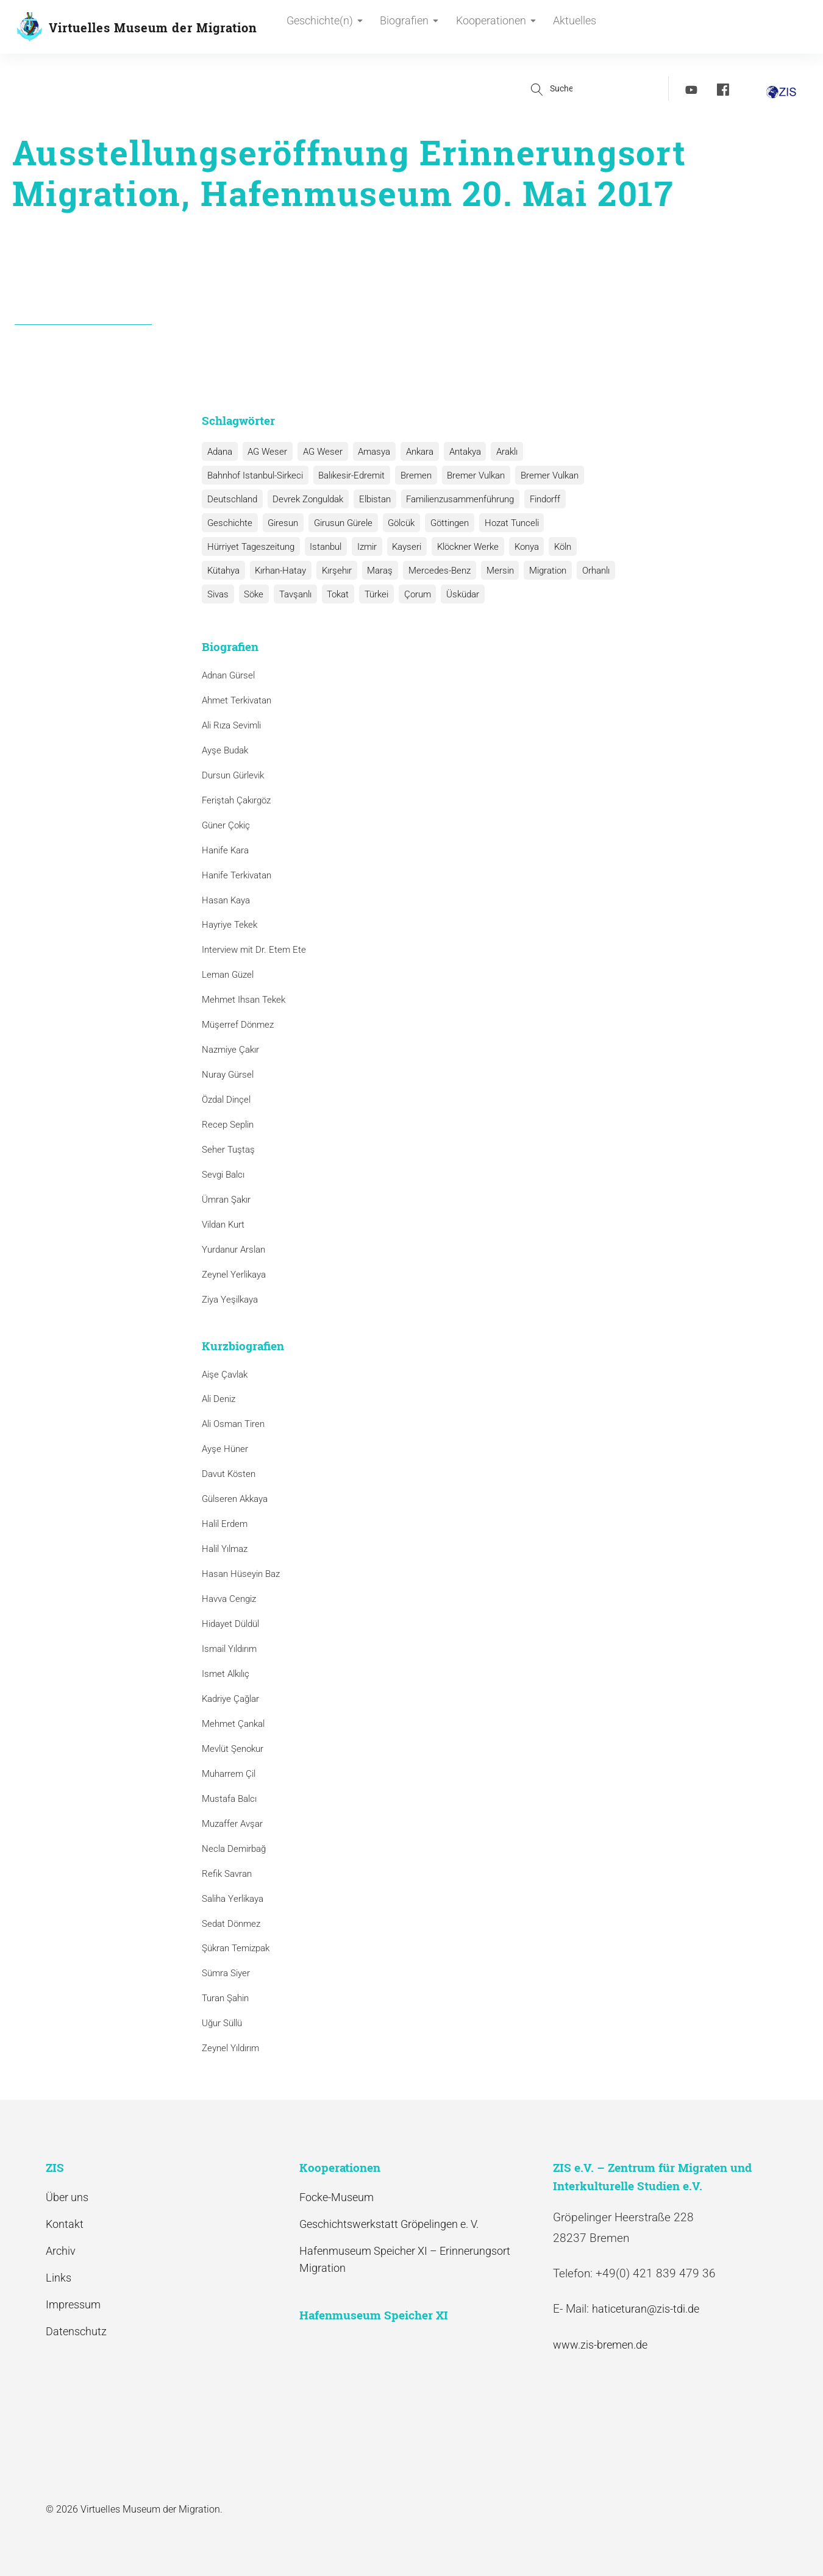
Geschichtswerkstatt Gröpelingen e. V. (389, 2224)
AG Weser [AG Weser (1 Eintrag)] (320, 451)
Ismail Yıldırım (229, 1648)
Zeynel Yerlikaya (234, 1274)
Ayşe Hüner (225, 1449)
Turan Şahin (225, 1998)
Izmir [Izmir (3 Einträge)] (364, 546)
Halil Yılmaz (225, 1548)
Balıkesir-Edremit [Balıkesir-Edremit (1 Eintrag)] (350, 475)
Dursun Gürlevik (233, 775)
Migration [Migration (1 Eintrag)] (541, 570)
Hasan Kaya (226, 900)
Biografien (407, 27)
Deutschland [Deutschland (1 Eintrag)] (232, 499)
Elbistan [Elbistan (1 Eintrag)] (372, 499)
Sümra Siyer (226, 1973)
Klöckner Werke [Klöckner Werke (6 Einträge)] (463, 546)
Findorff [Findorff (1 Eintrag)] (541, 499)
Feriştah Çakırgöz (236, 800)
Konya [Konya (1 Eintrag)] (521, 546)
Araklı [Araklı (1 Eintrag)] (500, 451)
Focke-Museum (336, 2197)
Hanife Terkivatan (236, 875)
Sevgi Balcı (223, 1174)
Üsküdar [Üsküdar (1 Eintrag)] (456, 594)
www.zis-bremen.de (600, 2344)
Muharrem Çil (228, 1773)
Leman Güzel (228, 974)
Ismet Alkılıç (228, 1673)
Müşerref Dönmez (238, 1024)
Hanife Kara (225, 850)
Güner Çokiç (226, 825)
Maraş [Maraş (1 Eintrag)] (377, 570)
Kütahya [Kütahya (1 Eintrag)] (223, 570)
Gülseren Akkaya (235, 1498)
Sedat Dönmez (231, 1923)
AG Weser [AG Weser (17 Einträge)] (266, 451)
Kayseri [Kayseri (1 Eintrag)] (403, 546)
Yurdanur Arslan (233, 1249)
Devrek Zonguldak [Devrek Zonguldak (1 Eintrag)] (306, 499)
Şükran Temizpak (235, 1948)
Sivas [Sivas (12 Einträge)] (217, 594)
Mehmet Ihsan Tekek (243, 999)
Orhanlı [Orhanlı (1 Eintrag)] (588, 570)
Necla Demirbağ (234, 1848)
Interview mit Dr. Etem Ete (254, 950)
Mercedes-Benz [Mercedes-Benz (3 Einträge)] (435, 570)
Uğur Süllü (222, 2023)
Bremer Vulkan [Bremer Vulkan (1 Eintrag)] (545, 475)
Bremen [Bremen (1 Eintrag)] (413, 475)
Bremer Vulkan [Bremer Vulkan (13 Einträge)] (473, 475)
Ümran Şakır (226, 1199)
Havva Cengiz (229, 1598)
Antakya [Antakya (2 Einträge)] (460, 451)
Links (58, 2277)
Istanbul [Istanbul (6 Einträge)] (324, 546)
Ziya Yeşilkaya (230, 1299)
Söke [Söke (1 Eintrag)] (252, 594)
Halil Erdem (225, 1523)
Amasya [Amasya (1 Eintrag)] (371, 451)
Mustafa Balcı (229, 1798)
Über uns (67, 2197)
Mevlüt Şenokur (232, 1748)
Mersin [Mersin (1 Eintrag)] (494, 570)
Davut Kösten (228, 1473)
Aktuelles (568, 27)
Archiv (61, 2250)
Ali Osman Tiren (233, 1424)
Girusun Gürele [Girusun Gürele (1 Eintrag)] (341, 523)
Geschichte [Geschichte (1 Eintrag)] (229, 523)
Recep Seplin (228, 1124)
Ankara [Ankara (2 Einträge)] (415, 451)
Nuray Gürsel (228, 1074)
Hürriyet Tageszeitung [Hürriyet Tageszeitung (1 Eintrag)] (250, 546)
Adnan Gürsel (228, 675)
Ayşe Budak (225, 750)
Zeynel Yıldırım (230, 2048)
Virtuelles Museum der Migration (153, 27)
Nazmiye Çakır (230, 1049)
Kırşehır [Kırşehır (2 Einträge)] (334, 570)
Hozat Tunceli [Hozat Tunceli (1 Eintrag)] (506, 523)
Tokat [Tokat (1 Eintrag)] (335, 594)
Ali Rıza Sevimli (231, 725)
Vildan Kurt (223, 1224)
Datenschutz (76, 2331)
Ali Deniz (218, 1399)
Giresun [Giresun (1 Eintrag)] (281, 523)
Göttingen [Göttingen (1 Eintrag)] (445, 523)
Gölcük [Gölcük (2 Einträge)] (398, 523)
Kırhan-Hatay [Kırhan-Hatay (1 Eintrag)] (279, 570)
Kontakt (65, 2224)
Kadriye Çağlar (230, 1698)
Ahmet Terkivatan (236, 700)
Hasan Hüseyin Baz (241, 1573)
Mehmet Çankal (233, 1723)
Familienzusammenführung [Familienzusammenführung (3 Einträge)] (457, 499)
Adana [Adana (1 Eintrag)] (219, 451)
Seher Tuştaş (228, 1149)
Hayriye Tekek (229, 925)
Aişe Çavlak (225, 1374)
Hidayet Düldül (230, 1623)
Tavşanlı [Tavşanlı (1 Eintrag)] (293, 594)
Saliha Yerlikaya (232, 1898)
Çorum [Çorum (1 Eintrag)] (412, 594)
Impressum (73, 2304)
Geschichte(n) (325, 27)
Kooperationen (492, 27)
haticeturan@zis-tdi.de (645, 2309)
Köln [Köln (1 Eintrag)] (556, 546)
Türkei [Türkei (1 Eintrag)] (372, 594)
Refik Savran (227, 1873)
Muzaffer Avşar (232, 1823)
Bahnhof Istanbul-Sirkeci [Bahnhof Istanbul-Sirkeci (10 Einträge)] (254, 475)
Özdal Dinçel (226, 1099)
